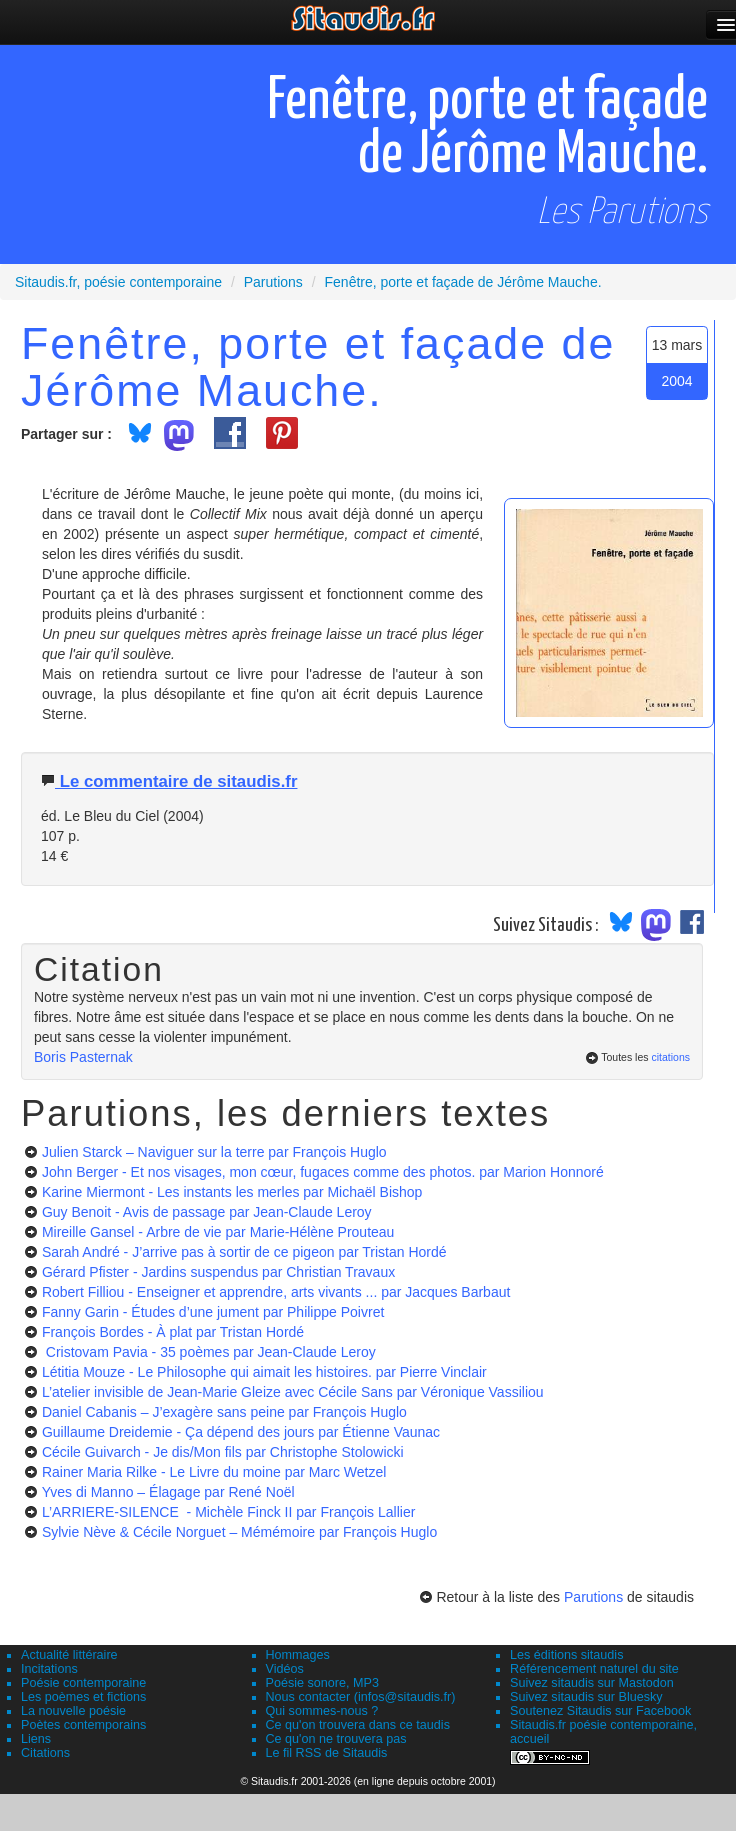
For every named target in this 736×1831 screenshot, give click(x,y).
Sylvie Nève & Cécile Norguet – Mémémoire (239, 1532)
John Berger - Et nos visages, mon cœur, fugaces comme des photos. (323, 1172)
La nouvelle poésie (73, 1711)
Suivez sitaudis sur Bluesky (586, 1697)
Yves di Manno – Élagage (168, 1492)
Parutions (593, 1597)
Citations (45, 1753)
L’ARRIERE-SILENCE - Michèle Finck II (228, 1512)
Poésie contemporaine (83, 1683)
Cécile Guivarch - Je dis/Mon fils (223, 1452)
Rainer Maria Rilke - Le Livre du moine (214, 1472)
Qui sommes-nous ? (322, 1711)
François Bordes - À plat (173, 1332)
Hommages (298, 1655)
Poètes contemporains (83, 1725)
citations (670, 1057)
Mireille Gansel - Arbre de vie (218, 1232)
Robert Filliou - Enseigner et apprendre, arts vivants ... (276, 1292)
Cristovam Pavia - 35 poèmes (209, 1352)
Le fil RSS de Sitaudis (327, 1753)
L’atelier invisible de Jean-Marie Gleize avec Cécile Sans (293, 1392)
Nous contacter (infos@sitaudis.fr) (361, 1697)
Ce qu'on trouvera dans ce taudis (358, 1725)
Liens (36, 1739)
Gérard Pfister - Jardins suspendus (218, 1272)
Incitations (49, 1669)
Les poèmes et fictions (83, 1697)
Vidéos (285, 1669)
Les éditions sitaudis (566, 1655)
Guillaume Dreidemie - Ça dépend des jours (241, 1432)
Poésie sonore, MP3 (322, 1683)
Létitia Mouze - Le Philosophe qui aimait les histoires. (264, 1372)
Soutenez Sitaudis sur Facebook (600, 1711)
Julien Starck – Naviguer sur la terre (214, 1152)
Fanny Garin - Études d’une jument (213, 1312)
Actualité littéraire (69, 1655)
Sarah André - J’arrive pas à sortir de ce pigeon (244, 1252)
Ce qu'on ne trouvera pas (336, 1739)
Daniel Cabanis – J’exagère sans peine (224, 1412)
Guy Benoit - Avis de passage (207, 1212)
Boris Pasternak (83, 1057)
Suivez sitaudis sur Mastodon (592, 1683)
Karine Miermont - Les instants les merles (232, 1192)
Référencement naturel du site (594, 1669)
